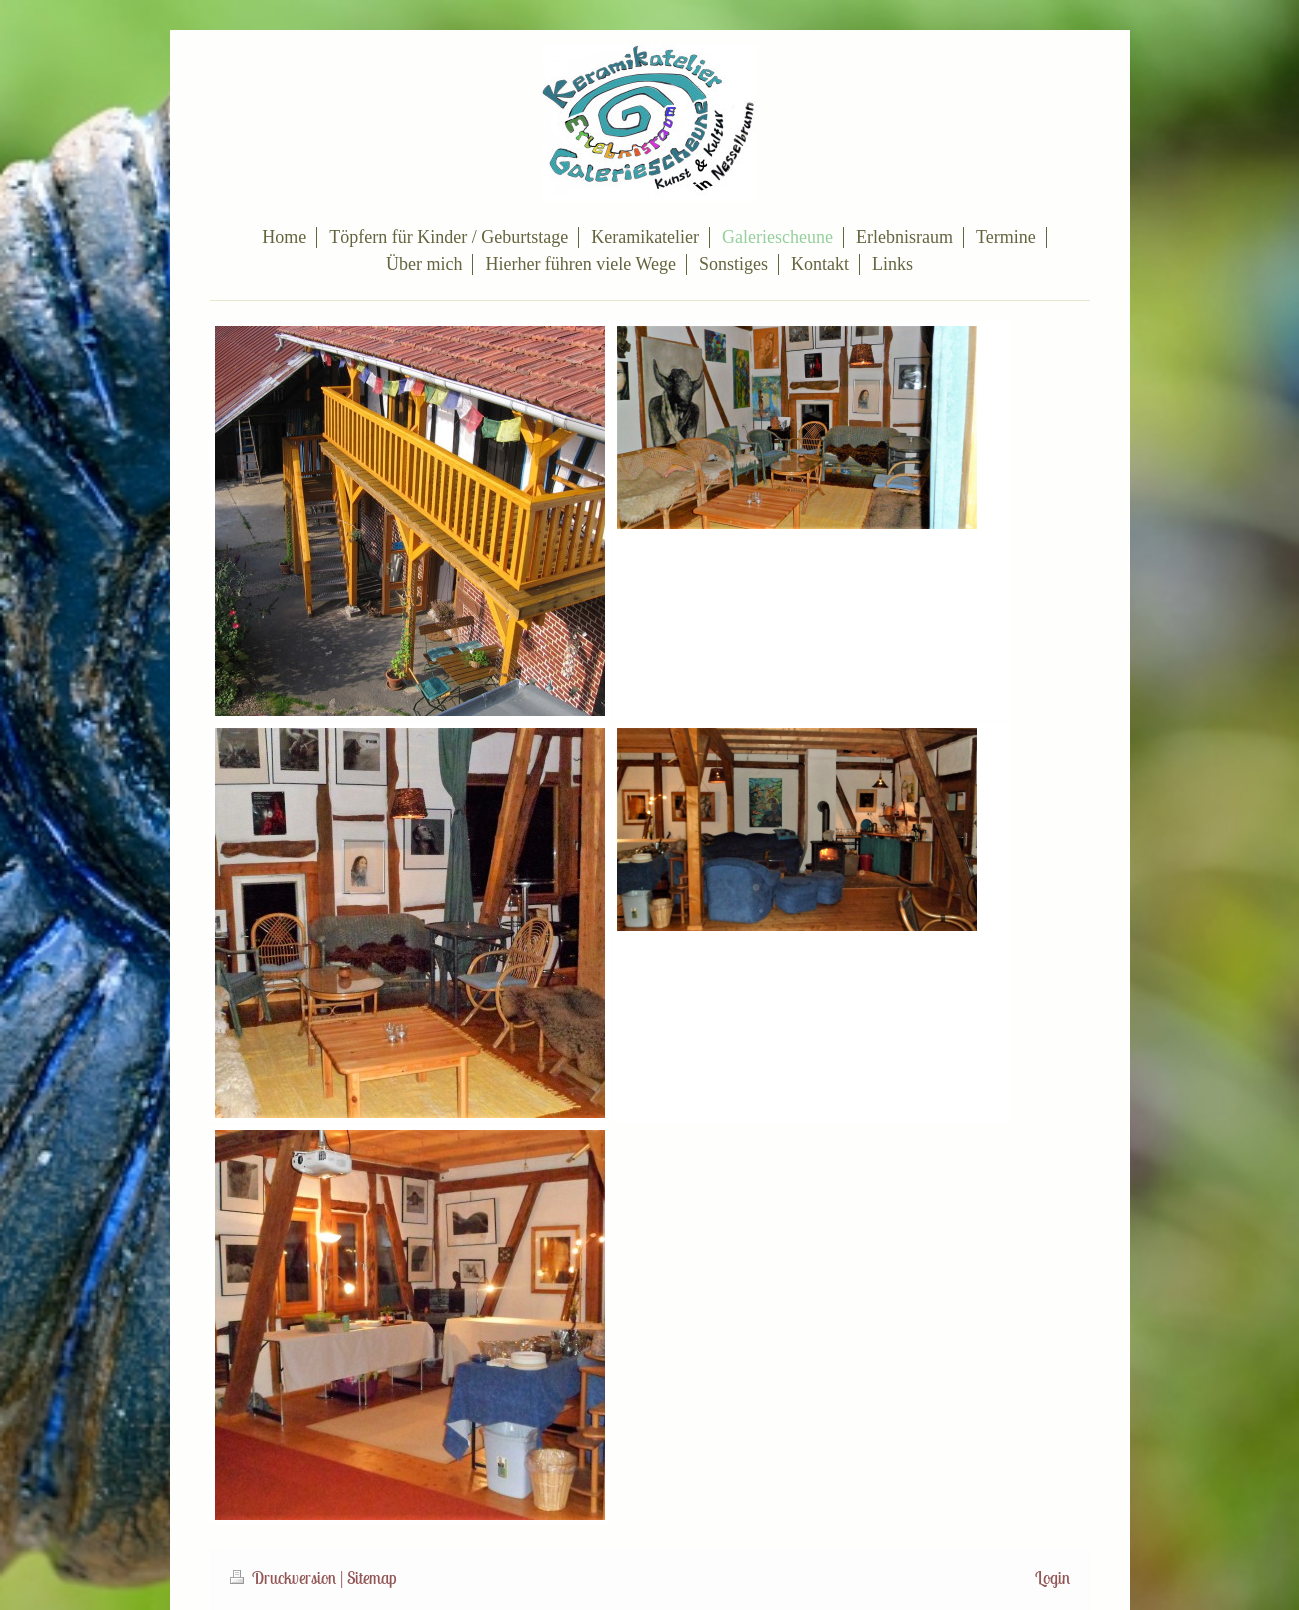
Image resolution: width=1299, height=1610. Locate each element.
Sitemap (371, 1578)
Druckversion (285, 1578)
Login (1052, 1578)
